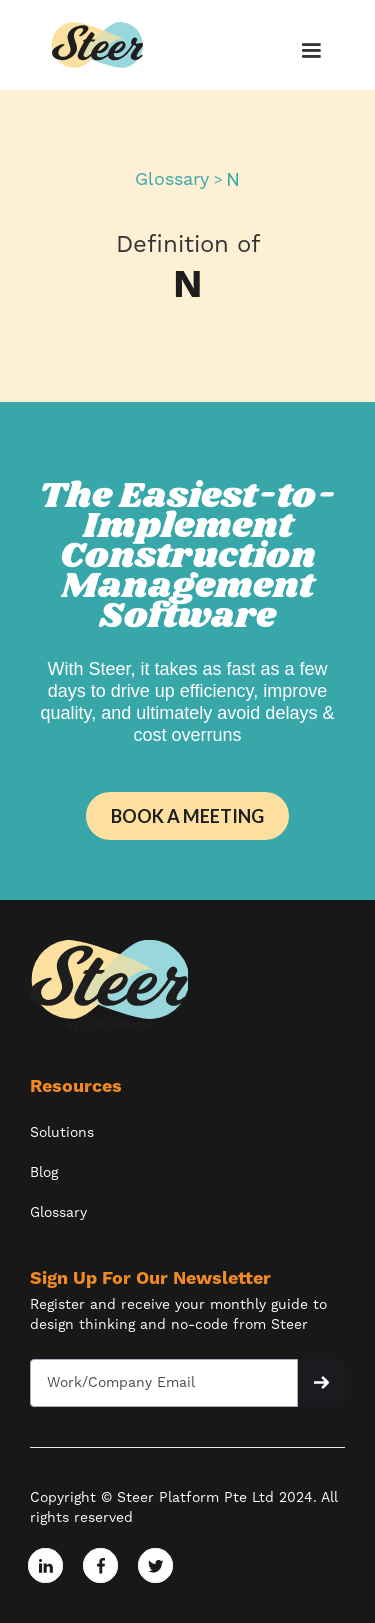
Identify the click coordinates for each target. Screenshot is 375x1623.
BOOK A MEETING (187, 816)
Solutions (62, 1133)
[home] (98, 45)
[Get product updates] (164, 1383)
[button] (308, 51)
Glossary (172, 180)
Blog (44, 1173)
